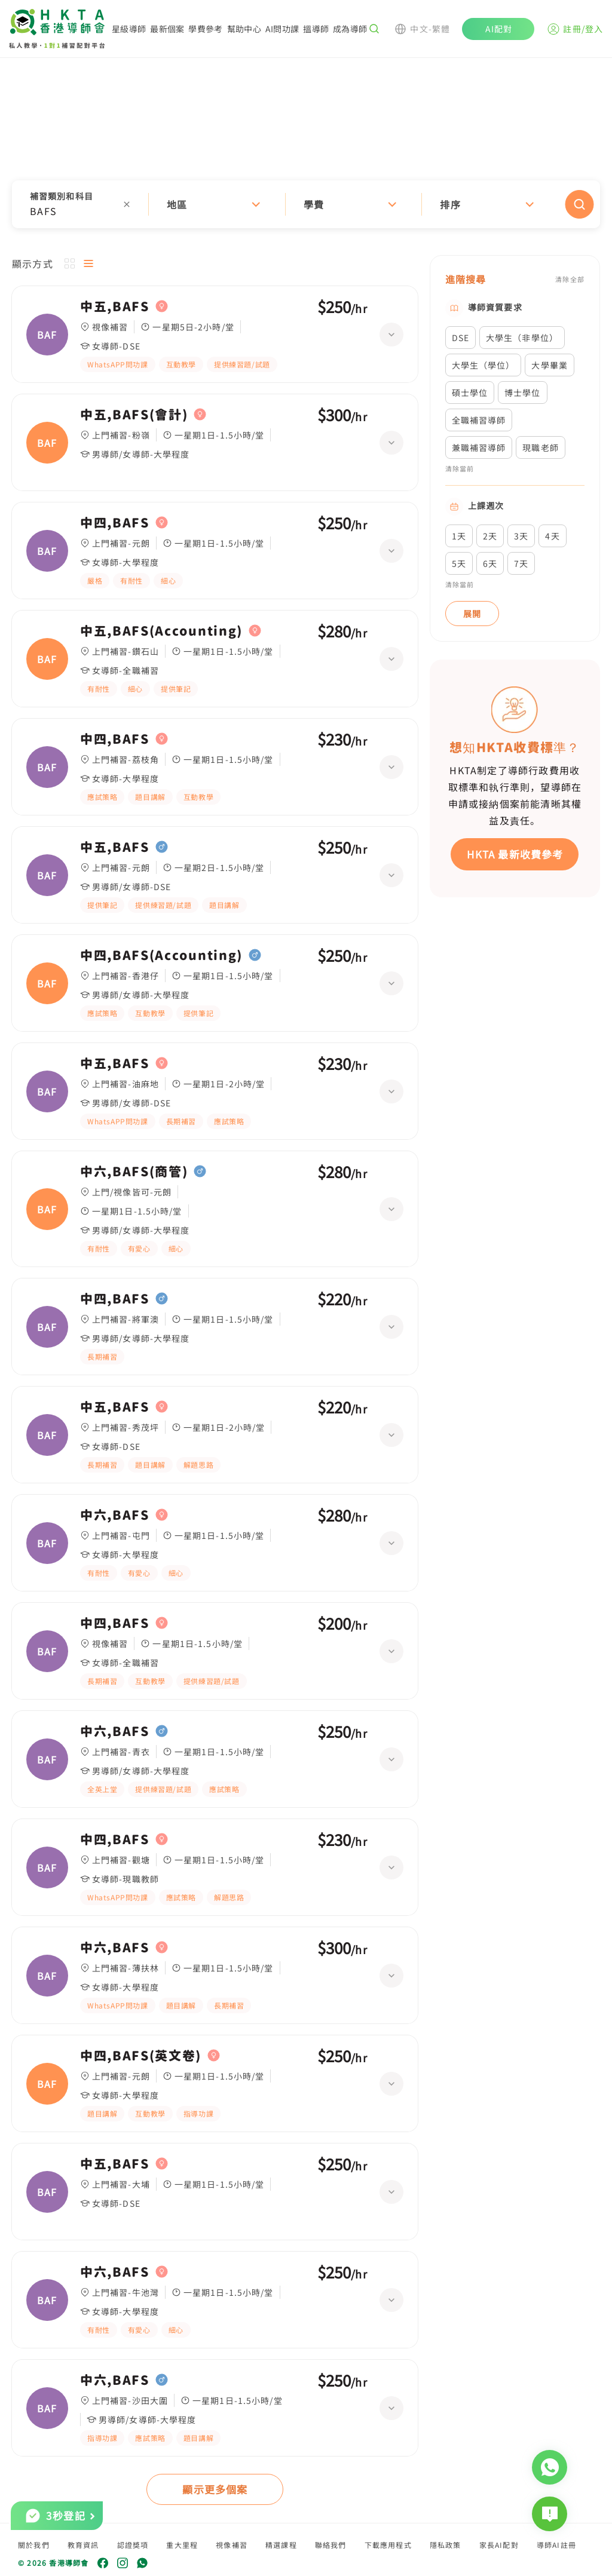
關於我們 (34, 2545)
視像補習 (231, 2545)
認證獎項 (133, 2545)
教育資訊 (83, 2545)
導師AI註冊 (556, 2545)
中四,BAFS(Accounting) (161, 955)
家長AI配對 (499, 2545)
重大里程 (182, 2545)
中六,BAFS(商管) (134, 1171)
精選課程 (281, 2545)
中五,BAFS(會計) (134, 414)
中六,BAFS (114, 1515)
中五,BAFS (114, 306)
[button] (306, 204)
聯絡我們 (331, 2545)
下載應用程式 (388, 2545)
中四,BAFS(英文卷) (140, 2055)
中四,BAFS (114, 522)
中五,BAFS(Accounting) (161, 630)
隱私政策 (445, 2545)
